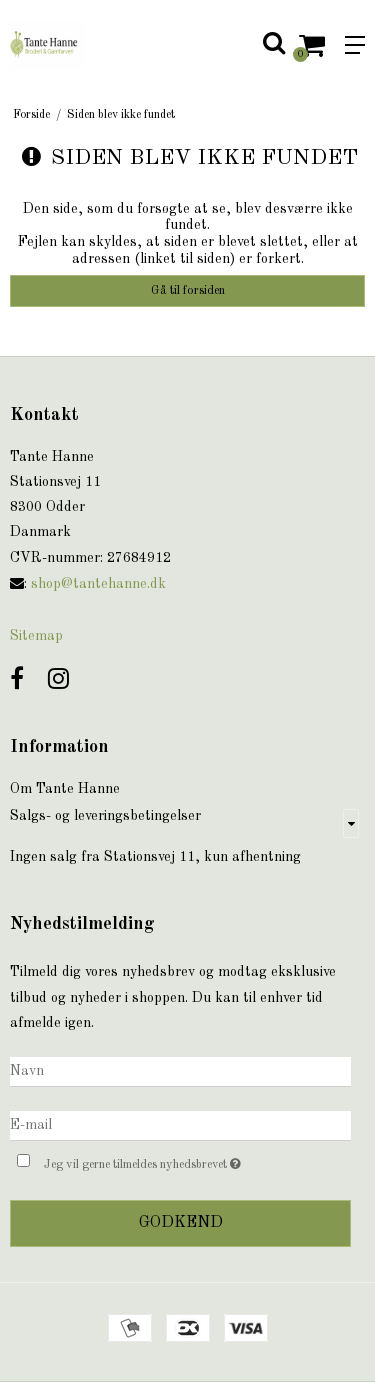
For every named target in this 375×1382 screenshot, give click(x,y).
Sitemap (36, 636)
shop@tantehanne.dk (98, 584)
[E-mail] (180, 1125)
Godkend (181, 1223)
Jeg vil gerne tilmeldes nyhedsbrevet (173, 1161)
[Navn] (180, 1071)
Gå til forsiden (188, 291)
